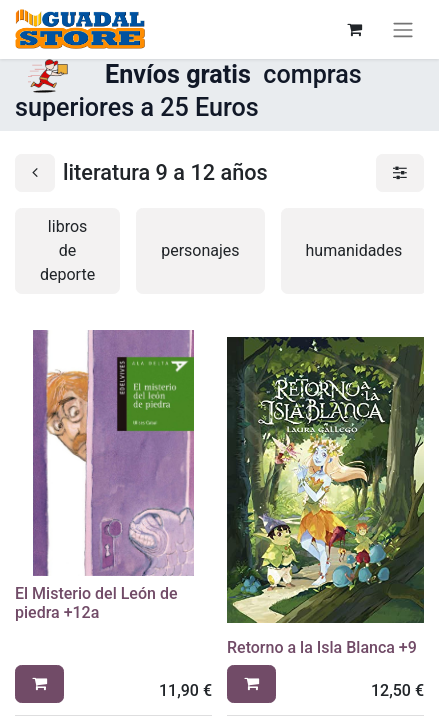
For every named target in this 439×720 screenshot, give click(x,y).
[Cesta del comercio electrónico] (354, 29)
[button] (39, 684)
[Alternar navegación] (403, 29)
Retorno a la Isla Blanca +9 (322, 647)
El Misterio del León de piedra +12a (96, 603)
